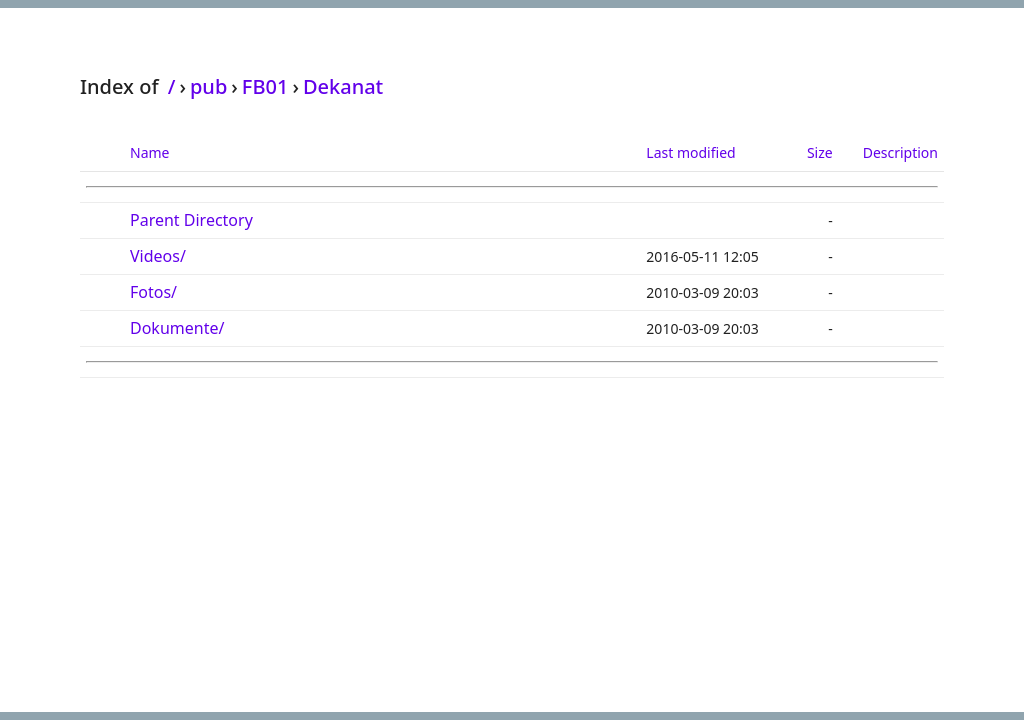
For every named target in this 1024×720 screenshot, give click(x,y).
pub (208, 86)
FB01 (265, 86)
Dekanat (343, 86)
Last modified (690, 152)
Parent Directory (191, 220)
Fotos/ (153, 292)
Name (149, 152)
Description (900, 152)
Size (820, 152)
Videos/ (158, 256)
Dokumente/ (177, 328)
